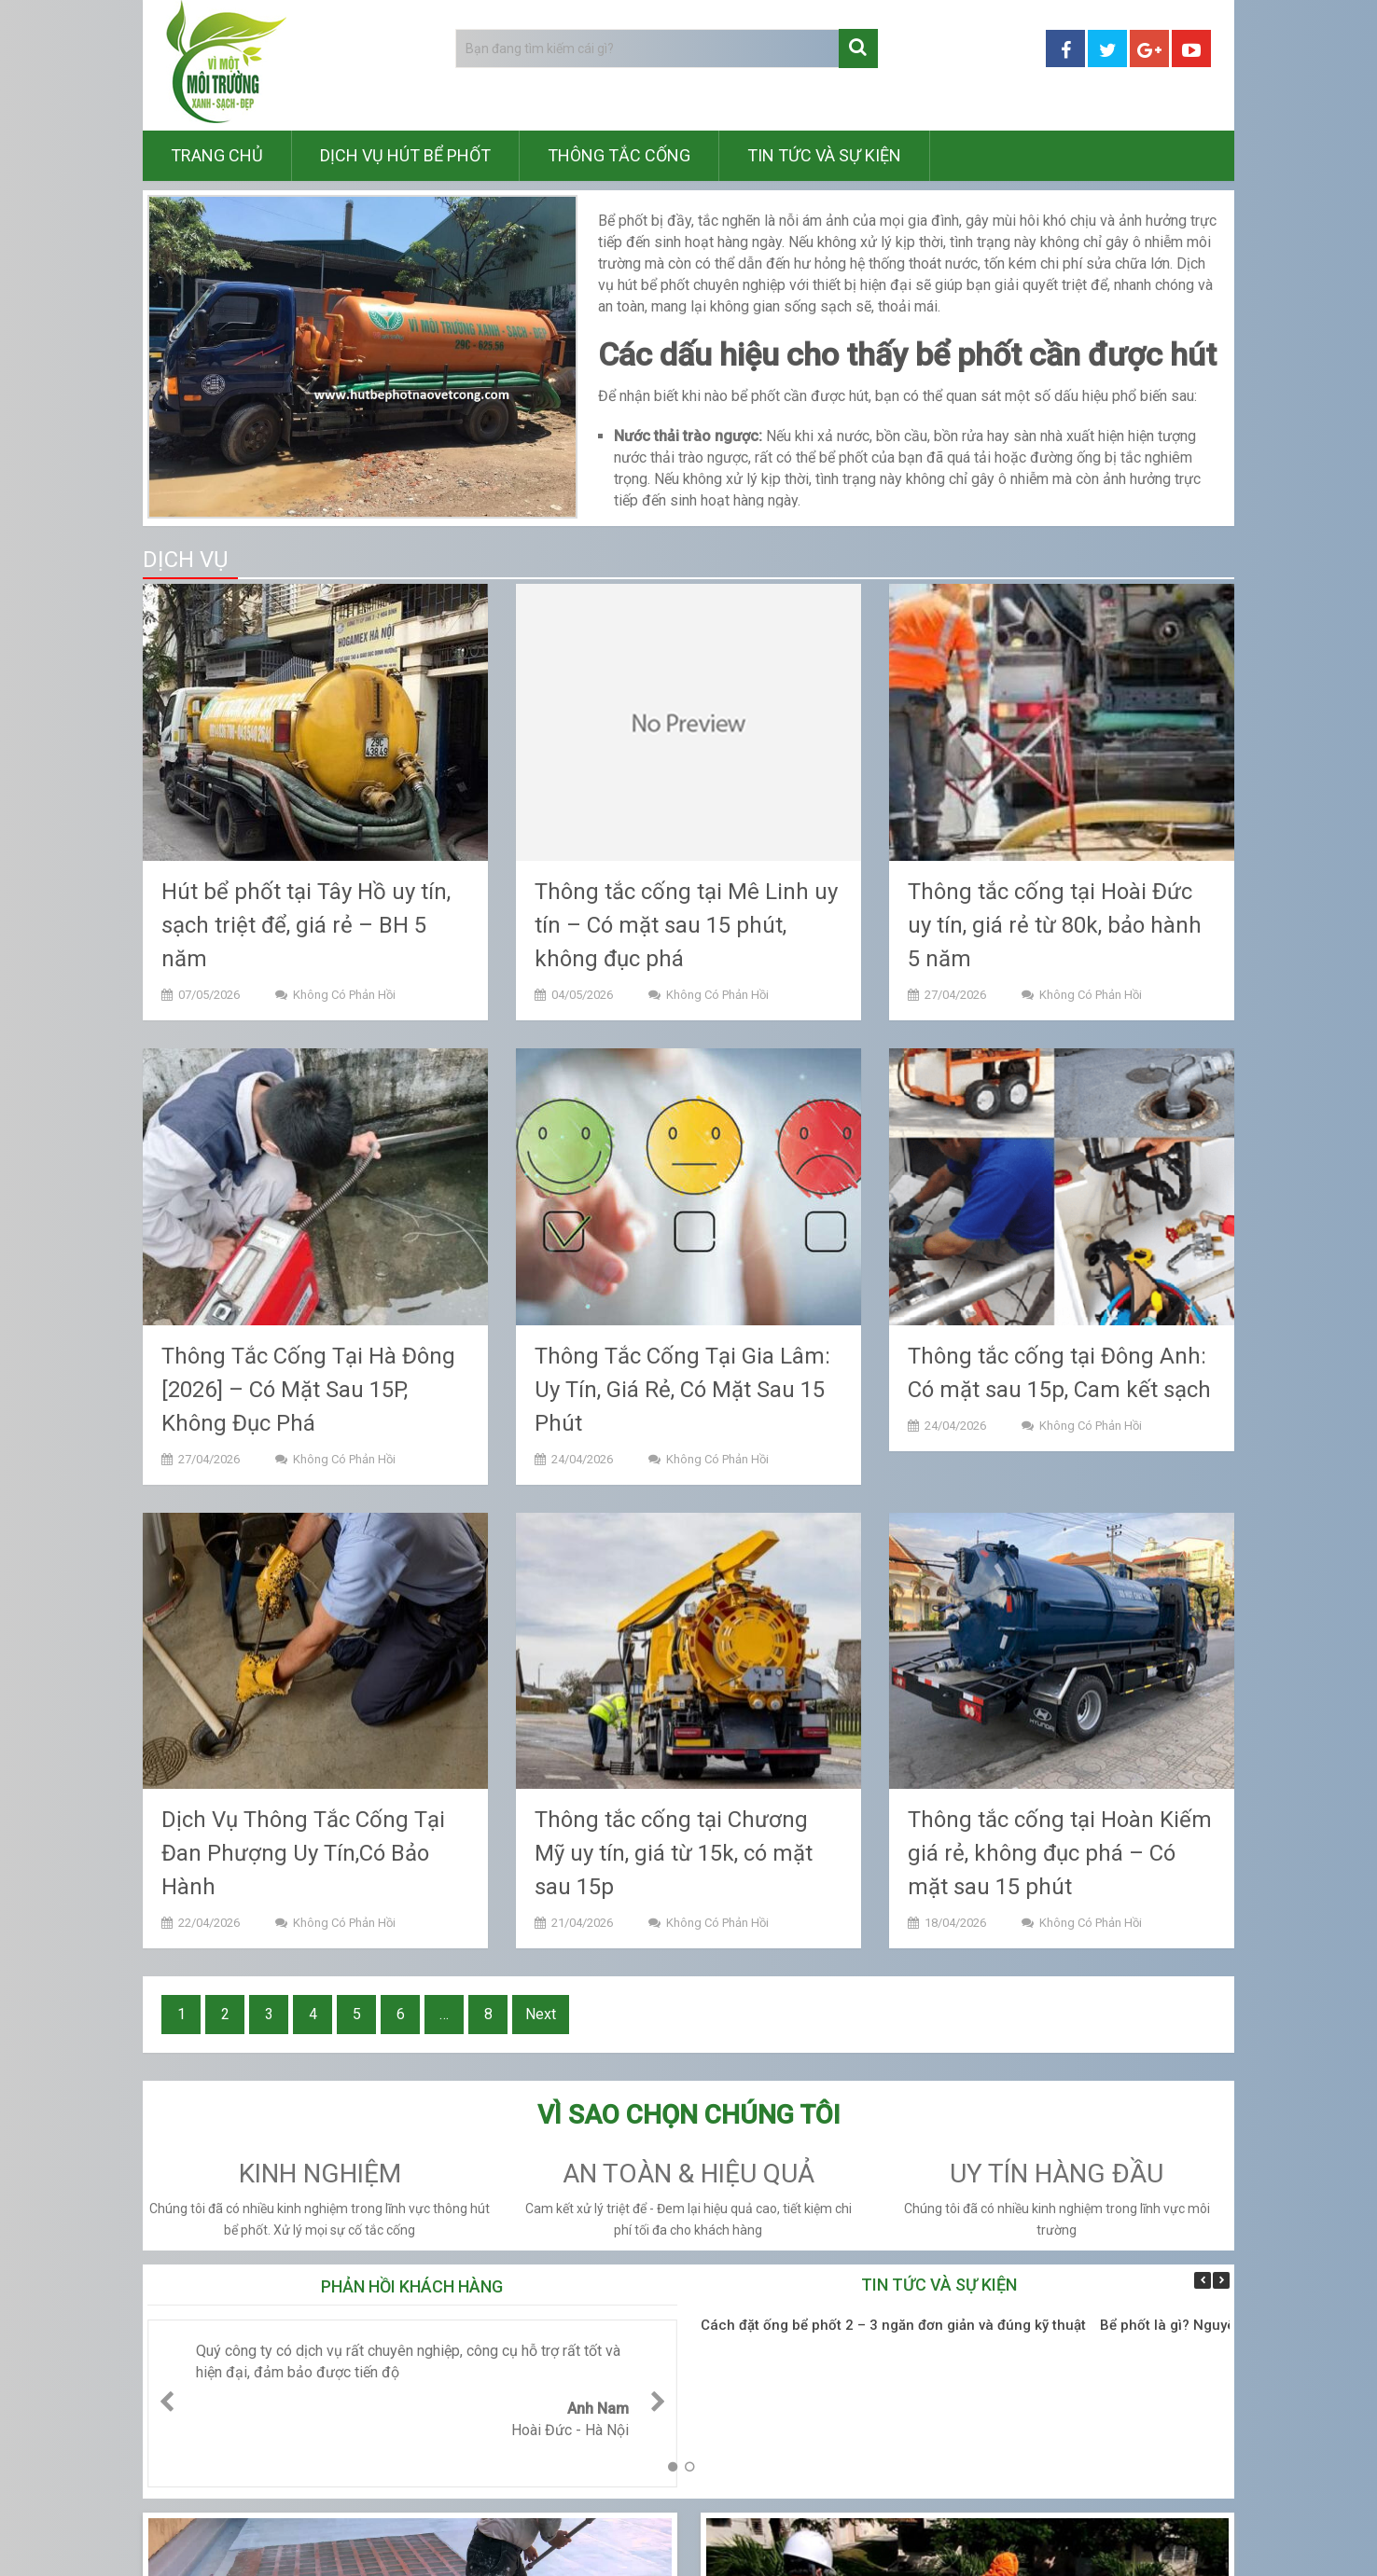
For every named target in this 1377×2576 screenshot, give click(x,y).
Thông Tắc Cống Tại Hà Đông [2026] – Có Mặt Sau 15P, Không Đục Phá (308, 1389)
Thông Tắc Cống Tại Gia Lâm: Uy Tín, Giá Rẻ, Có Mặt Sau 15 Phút (682, 1389)
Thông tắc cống (619, 155)
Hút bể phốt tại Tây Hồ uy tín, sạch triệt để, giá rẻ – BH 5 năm (306, 925)
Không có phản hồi (344, 995)
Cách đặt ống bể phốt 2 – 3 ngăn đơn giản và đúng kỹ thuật (893, 2325)
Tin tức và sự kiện (824, 155)
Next (540, 2014)
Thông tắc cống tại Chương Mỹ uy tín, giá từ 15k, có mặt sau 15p (674, 1853)
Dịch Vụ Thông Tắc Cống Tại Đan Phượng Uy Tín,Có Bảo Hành (303, 1853)
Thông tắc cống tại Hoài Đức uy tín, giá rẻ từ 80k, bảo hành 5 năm (1055, 925)
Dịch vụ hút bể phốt (405, 155)
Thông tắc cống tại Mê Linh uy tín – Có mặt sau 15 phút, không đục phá (686, 925)
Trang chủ (217, 155)
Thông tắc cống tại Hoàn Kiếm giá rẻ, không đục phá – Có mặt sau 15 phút (1060, 1853)
